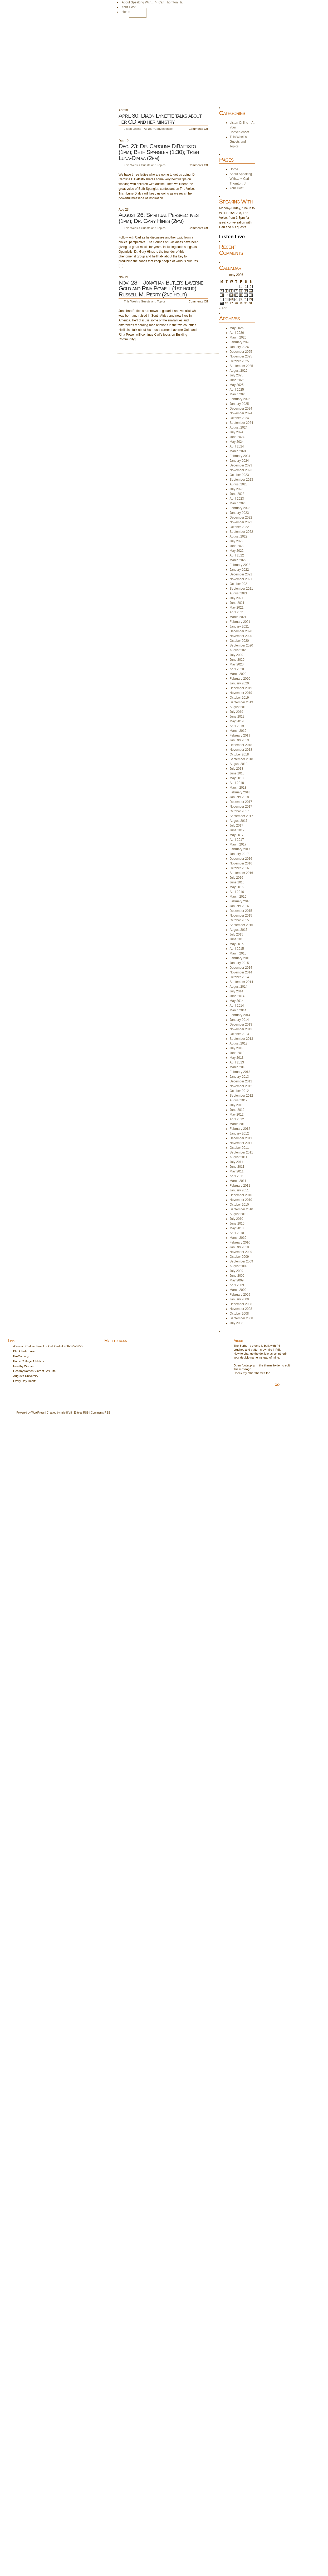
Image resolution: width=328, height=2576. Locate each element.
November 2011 (241, 1143)
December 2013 (241, 1024)
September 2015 (241, 925)
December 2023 (241, 465)
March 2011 (238, 1181)
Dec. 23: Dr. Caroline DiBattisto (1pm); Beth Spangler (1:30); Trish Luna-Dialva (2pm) (159, 152)
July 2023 (236, 489)
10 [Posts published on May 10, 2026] (250, 290)
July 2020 (236, 655)
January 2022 (239, 569)
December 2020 (241, 631)
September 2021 (241, 588)
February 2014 (240, 1015)
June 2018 (237, 773)
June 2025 (237, 380)
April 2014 (237, 1005)
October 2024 (239, 418)
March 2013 (238, 1067)
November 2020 (241, 636)
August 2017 (238, 821)
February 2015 (240, 958)
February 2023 (240, 508)
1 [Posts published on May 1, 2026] (241, 286)
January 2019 (239, 740)
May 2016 (237, 887)
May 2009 (237, 1280)
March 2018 (238, 787)
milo (63, 1412)
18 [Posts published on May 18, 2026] (221, 299)
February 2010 (240, 1242)
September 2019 (241, 702)
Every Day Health (25, 1381)
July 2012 (236, 1105)
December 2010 (241, 1195)
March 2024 (238, 451)
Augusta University (25, 1375)
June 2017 (237, 830)
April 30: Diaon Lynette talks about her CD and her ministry (160, 118)
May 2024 (237, 442)
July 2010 (236, 1219)
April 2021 (237, 612)
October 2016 (239, 868)
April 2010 (237, 1233)
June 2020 (237, 660)
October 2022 (239, 527)
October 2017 (239, 811)
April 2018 (237, 783)
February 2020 (240, 678)
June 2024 (237, 437)
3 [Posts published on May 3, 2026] (251, 286)
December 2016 (241, 859)
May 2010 (237, 1228)
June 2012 (237, 1110)
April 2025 (237, 389)
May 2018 (237, 778)
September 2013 (241, 1039)
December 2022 (241, 517)
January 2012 (239, 1133)
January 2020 (239, 683)
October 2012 (239, 1091)
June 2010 (237, 1223)
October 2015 (239, 920)
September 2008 (241, 1318)
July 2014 (236, 991)
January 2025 (239, 404)
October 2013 (239, 1034)
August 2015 (238, 930)
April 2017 (237, 840)
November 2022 (241, 522)
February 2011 (240, 1185)
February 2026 (240, 342)
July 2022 (236, 541)
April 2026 (237, 333)
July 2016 (236, 877)
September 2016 (241, 873)
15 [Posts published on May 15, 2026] (240, 295)
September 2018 (241, 759)
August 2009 (238, 1266)
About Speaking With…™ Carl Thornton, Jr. (152, 2)
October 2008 (239, 1313)
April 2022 (237, 555)
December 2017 (241, 802)
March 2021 (238, 617)
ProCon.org (20, 1356)
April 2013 (237, 1062)
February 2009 (240, 1294)
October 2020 (239, 641)
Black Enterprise (24, 1351)
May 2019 (237, 721)
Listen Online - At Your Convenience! (148, 128)
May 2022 (237, 551)
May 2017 (237, 835)
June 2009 (237, 1275)
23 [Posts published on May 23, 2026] (245, 299)
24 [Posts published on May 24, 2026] (250, 299)
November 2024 (241, 413)
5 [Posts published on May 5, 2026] (226, 290)
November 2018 (241, 750)
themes (260, 1373)
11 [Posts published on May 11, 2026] (221, 295)
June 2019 (237, 716)
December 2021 (241, 574)
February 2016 (240, 901)
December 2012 (241, 1081)
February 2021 (240, 622)
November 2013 (241, 1029)
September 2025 (241, 366)
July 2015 (236, 934)
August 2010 (238, 1214)
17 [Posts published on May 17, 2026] (250, 295)
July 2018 (236, 768)
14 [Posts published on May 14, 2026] (236, 295)
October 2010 (239, 1204)
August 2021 (238, 593)
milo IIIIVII (273, 1349)
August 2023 (238, 484)
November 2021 (241, 579)
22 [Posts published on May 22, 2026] (240, 299)
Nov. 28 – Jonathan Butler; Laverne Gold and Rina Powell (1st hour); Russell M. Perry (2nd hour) (161, 288)
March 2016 (238, 896)
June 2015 (237, 939)
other (251, 1373)
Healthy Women (24, 1366)
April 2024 (237, 446)
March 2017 (238, 844)
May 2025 (237, 385)
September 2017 (241, 816)
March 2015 (238, 953)
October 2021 (239, 584)
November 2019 (241, 693)
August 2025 (238, 370)
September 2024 (241, 423)
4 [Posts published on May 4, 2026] (222, 290)
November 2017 (241, 806)
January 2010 (239, 1247)
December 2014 (241, 967)
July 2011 (236, 1162)
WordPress (38, 1412)
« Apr (223, 308)
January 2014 (239, 1020)
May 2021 (237, 607)
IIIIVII (69, 1412)
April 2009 (237, 1285)
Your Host (128, 7)
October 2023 (239, 475)
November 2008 (241, 1309)
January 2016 (239, 906)
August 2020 (238, 650)
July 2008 (236, 1323)
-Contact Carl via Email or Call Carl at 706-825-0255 (47, 1346)
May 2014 (237, 1001)
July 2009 (236, 1271)
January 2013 (239, 1076)
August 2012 (238, 1100)
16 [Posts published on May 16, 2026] (245, 295)
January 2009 (239, 1299)
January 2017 (239, 854)
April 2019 (237, 726)
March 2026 (238, 337)
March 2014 (238, 1010)
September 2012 (241, 1095)
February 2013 (240, 1072)
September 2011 (241, 1152)
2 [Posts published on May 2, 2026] (246, 286)
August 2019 (238, 707)
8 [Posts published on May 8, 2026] (241, 290)
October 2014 (239, 977)
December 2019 (241, 688)
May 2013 (237, 1058)
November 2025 (241, 356)
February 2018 (240, 792)
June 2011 (237, 1166)
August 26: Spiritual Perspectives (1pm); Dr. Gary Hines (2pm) (158, 217)
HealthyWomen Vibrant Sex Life (34, 1370)
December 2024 (241, 408)
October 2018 (239, 754)
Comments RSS (100, 1412)
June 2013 (237, 1053)
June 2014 (237, 996)
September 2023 (241, 479)
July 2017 (236, 825)
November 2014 (241, 972)
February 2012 (240, 1129)
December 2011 (241, 1138)
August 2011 (238, 1157)
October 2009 (239, 1257)
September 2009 (241, 1261)
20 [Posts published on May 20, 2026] (231, 299)
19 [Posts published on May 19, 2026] (226, 299)
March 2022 (238, 560)
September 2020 (241, 645)
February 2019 (240, 735)
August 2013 (238, 1043)
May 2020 (237, 664)
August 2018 (238, 764)
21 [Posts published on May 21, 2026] (236, 299)
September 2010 (241, 1209)
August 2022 (238, 536)
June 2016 (237, 882)
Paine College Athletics (28, 1361)
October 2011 (239, 1148)
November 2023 (241, 470)
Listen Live (232, 236)
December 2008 (241, 1304)
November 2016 (241, 863)
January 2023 (239, 513)
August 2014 (238, 986)
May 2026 (237, 328)
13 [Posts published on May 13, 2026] (231, 295)
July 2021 (236, 598)
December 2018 (241, 745)
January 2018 (239, 797)
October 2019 (239, 697)
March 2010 (238, 1238)
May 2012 (237, 1114)
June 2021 (237, 603)
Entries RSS (81, 1412)
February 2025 (240, 399)
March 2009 (238, 1290)
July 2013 (236, 1048)
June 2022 (237, 546)
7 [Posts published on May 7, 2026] (236, 290)
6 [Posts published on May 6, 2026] (231, 290)
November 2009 (241, 1252)
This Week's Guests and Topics (144, 165)
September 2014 (241, 982)
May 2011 (237, 1171)
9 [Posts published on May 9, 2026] (246, 290)
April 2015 (237, 949)
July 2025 (236, 375)
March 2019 (238, 731)
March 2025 (238, 394)
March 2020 (238, 674)
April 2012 (237, 1119)
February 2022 (240, 565)
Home (138, 13)
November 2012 (241, 1086)
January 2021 (239, 626)
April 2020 (237, 669)
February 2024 (240, 456)
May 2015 (237, 944)
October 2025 (239, 361)
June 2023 (237, 494)
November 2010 (241, 1200)
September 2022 (241, 532)
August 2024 (238, 427)
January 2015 (239, 963)
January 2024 (239, 461)
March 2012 (238, 1124)
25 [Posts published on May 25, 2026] (221, 303)
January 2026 (239, 347)
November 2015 (241, 915)
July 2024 (236, 432)
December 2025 (241, 352)
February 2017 (240, 849)
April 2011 (237, 1176)
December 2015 (241, 911)
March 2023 (238, 503)
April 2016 (237, 892)
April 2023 (237, 498)
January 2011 (239, 1190)
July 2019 (236, 712)
